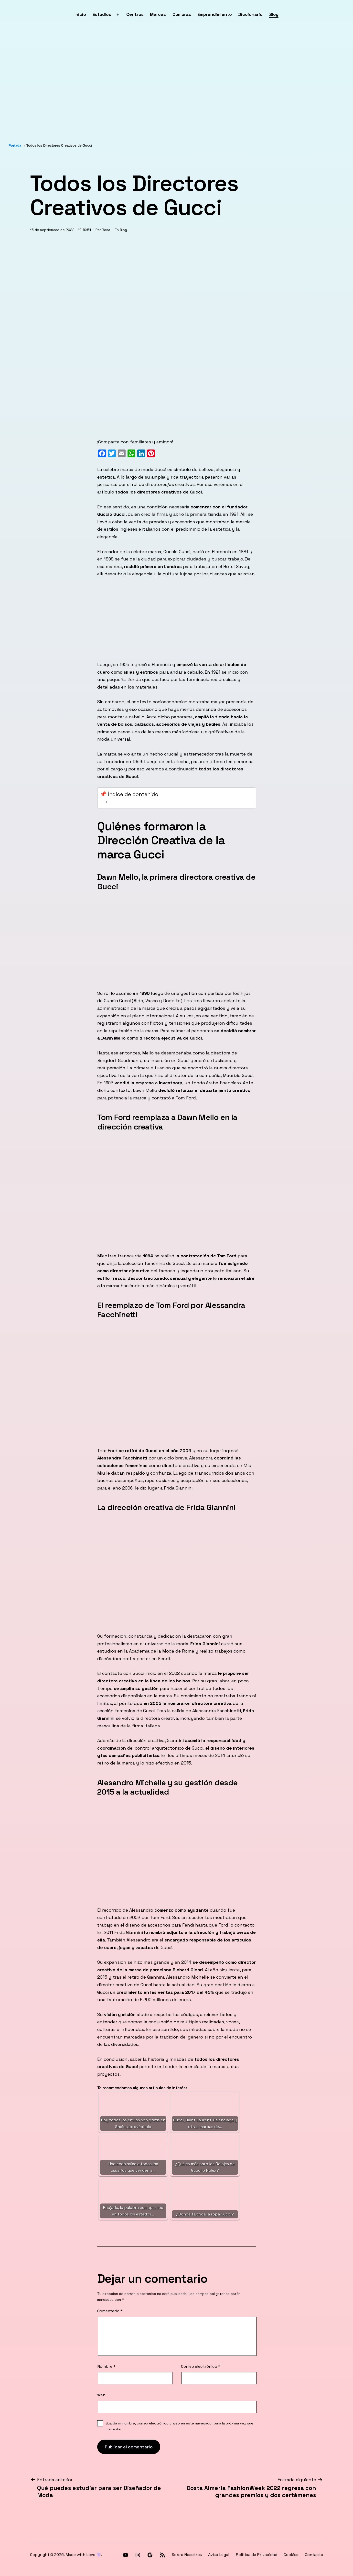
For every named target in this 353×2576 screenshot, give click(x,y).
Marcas (158, 14)
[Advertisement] (146, 86)
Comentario (110, 2310)
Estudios (102, 14)
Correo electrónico (200, 2366)
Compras (181, 14)
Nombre (106, 2366)
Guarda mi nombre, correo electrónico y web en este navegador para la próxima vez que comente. (179, 2426)
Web (101, 2395)
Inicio (80, 14)
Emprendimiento (214, 14)
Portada (15, 145)
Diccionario (250, 14)
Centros (135, 14)
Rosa (106, 230)
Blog (273, 14)
